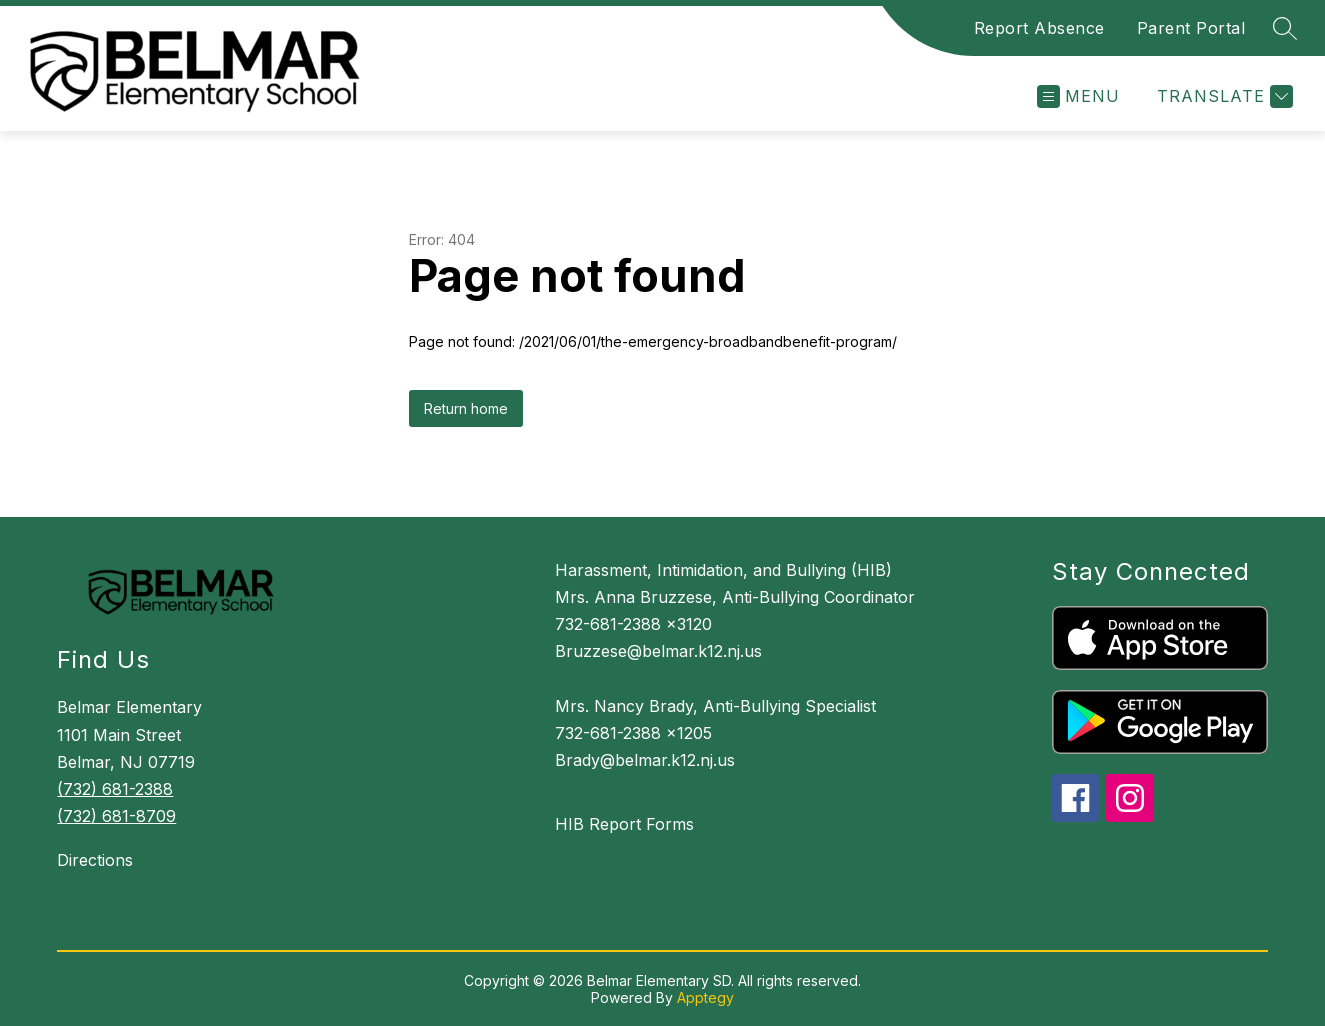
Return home (466, 408)
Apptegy (705, 997)
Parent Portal (1191, 28)
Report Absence (1039, 28)
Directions (95, 860)
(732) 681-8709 (116, 816)
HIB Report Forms (624, 824)
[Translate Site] (1222, 96)
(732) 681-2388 (115, 789)
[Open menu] (1078, 96)
